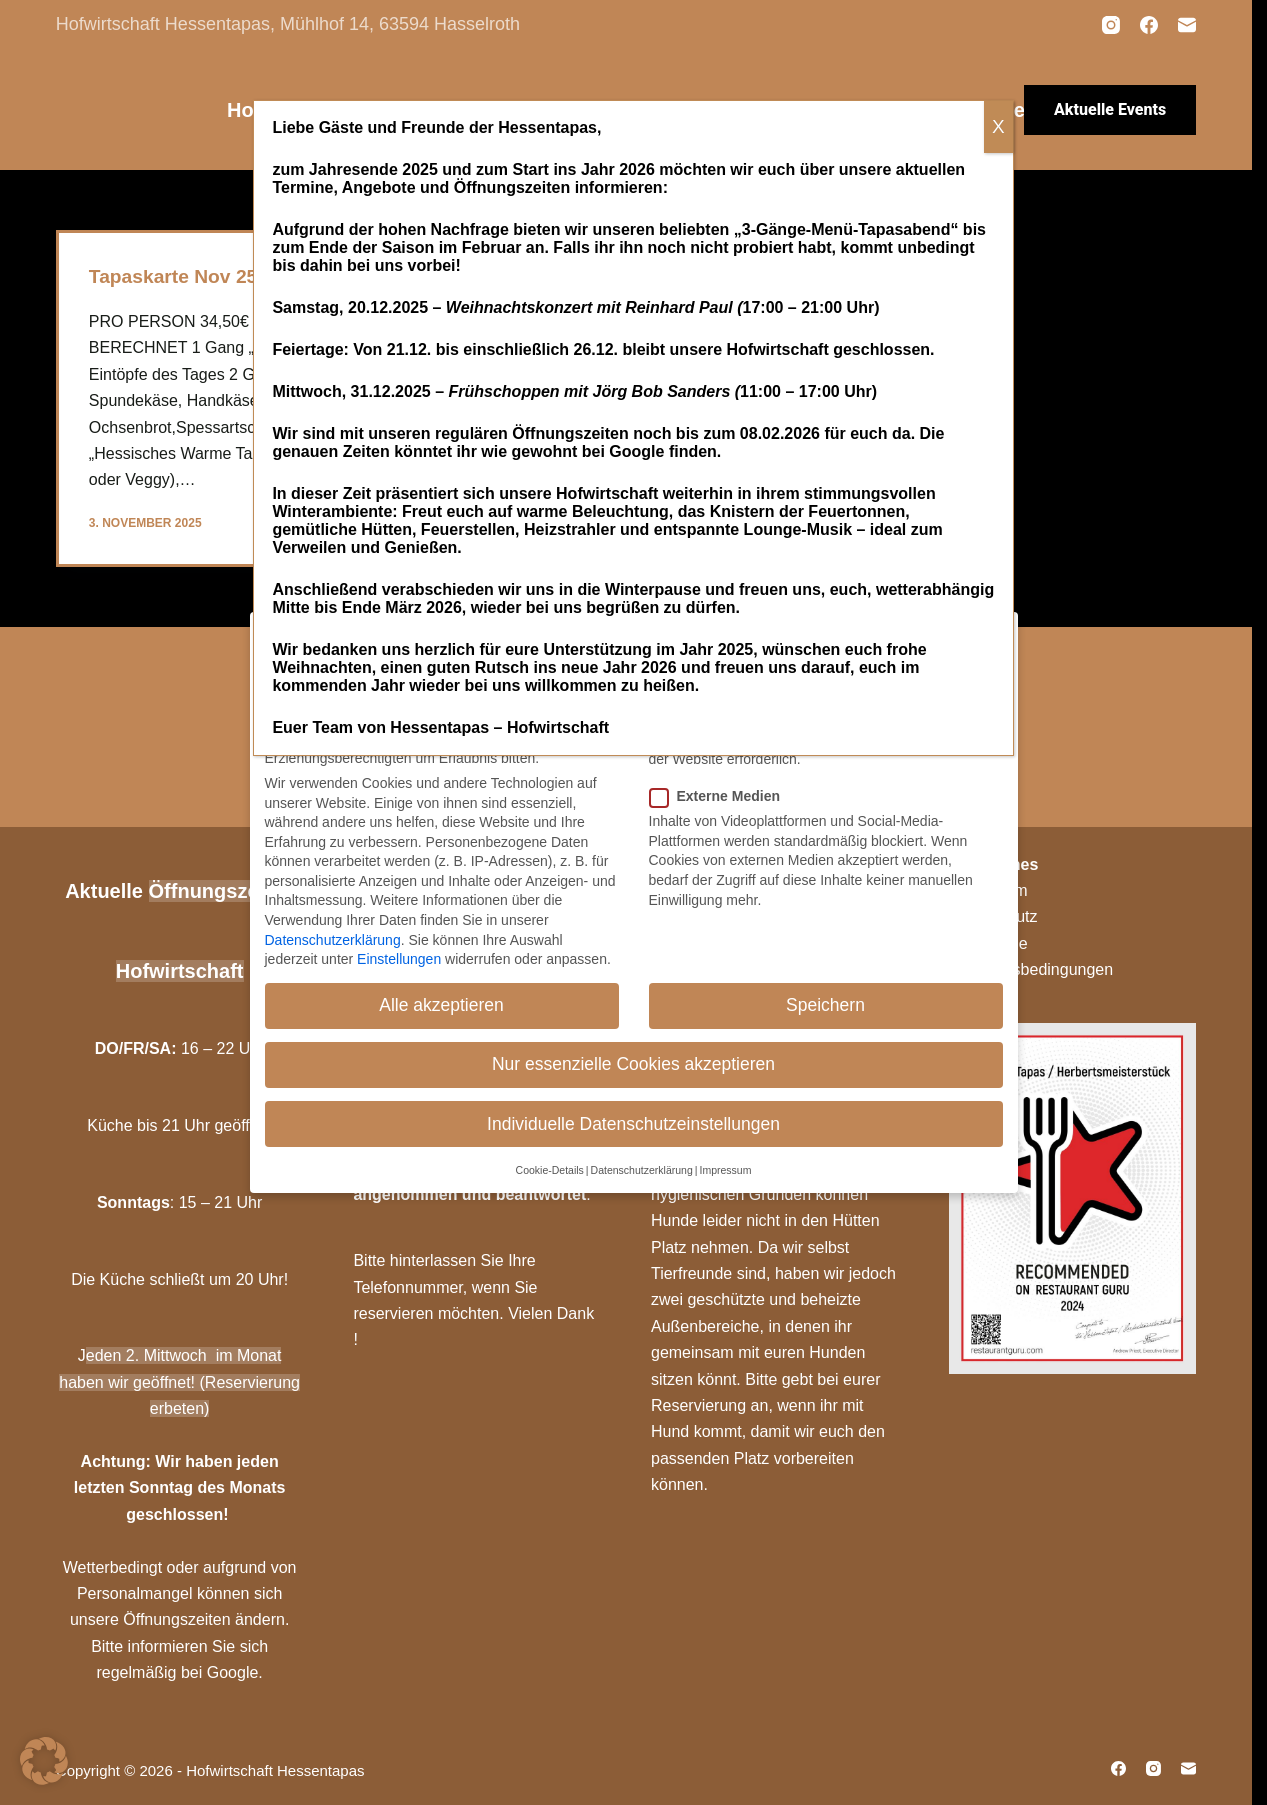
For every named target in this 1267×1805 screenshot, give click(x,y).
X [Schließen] (998, 126)
